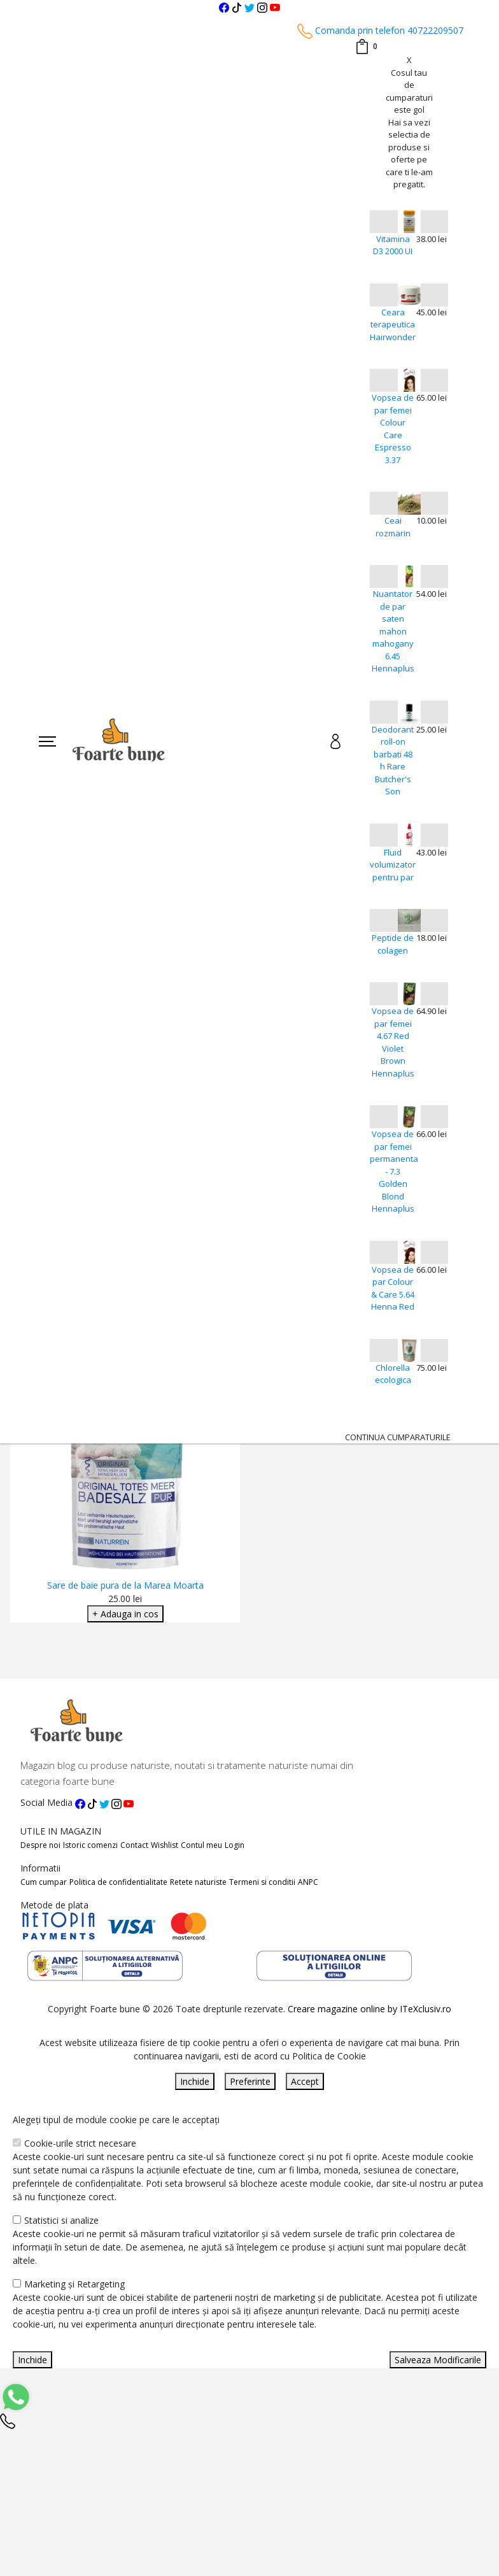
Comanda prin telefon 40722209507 (380, 30)
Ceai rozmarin (393, 527)
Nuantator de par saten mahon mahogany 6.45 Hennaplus (393, 631)
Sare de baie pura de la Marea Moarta (125, 1585)
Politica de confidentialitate (118, 1882)
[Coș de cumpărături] (366, 46)
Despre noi (40, 1845)
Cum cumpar (43, 1882)
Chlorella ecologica (393, 1374)
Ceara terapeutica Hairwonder (393, 324)
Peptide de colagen (393, 944)
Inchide (194, 2081)
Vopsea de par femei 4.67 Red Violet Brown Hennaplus (393, 1042)
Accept (305, 2081)
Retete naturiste (198, 1882)
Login (234, 1845)
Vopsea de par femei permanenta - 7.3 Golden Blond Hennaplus (393, 1171)
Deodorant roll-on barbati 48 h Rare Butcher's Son (393, 761)
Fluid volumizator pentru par (393, 865)
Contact (134, 1845)
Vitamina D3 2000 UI (392, 245)
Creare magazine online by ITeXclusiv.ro (369, 2009)
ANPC (308, 1882)
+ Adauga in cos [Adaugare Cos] (125, 1614)
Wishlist (164, 1845)
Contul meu (201, 1845)
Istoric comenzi (90, 1845)
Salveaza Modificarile (438, 2360)
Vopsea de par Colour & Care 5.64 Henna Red (392, 1288)
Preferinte (250, 2081)
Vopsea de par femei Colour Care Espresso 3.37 (393, 429)
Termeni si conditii (262, 1882)
